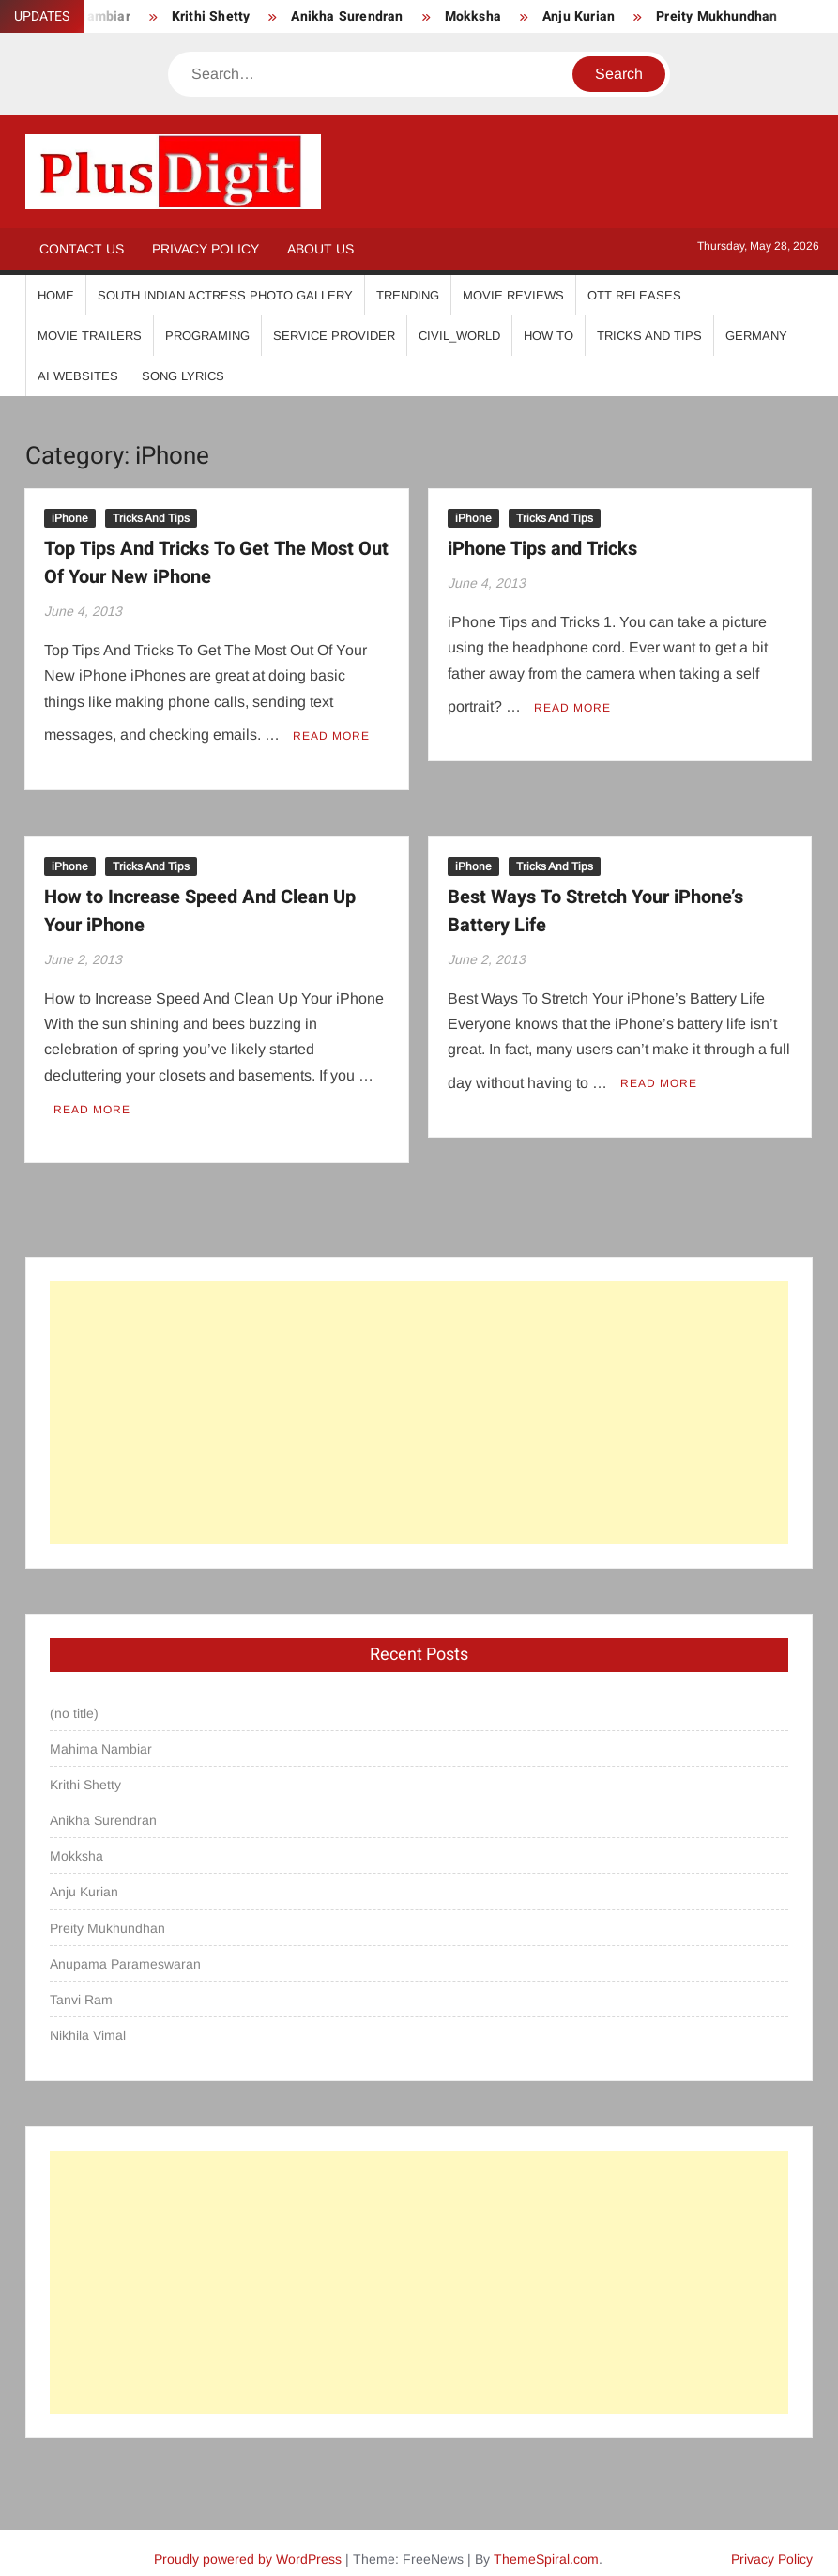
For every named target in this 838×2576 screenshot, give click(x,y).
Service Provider (334, 336)
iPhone (70, 518)
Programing (207, 336)
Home (56, 295)
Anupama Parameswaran (125, 1948)
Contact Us (81, 248)
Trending (407, 295)
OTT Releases (634, 295)
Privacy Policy (205, 248)
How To (548, 336)
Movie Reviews (513, 295)
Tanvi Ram (81, 1984)
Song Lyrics (183, 376)
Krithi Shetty (211, 16)
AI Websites (78, 376)
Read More (331, 728)
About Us (320, 248)
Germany (756, 336)
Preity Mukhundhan (716, 16)
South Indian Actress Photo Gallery (225, 295)
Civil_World (459, 336)
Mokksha (473, 16)
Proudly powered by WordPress (248, 2545)
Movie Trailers (90, 336)
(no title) (74, 1698)
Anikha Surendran (347, 16)
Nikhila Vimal (88, 2021)
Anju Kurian (578, 16)
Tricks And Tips (649, 336)
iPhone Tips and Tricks (542, 548)
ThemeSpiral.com (546, 2545)
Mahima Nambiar (101, 1733)
